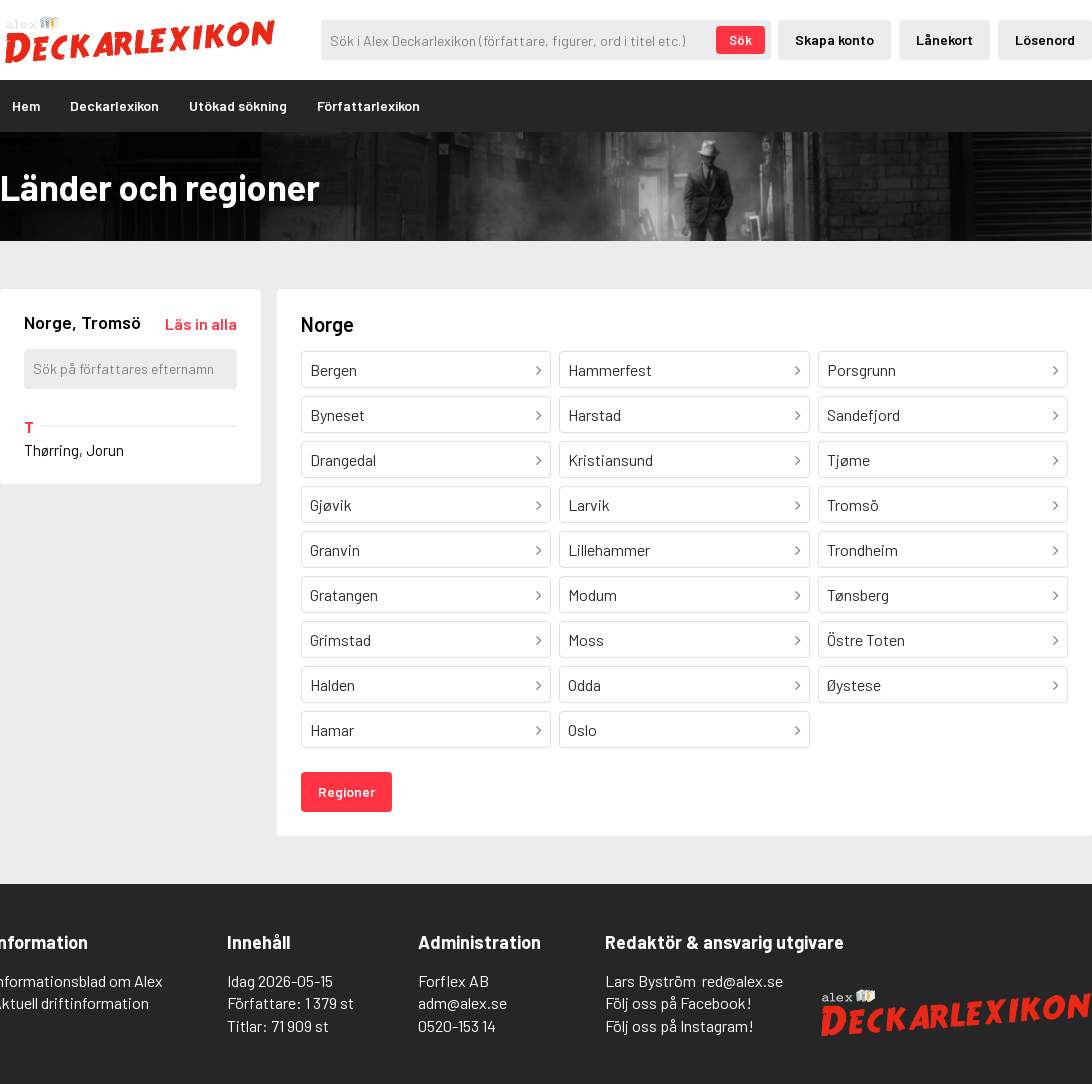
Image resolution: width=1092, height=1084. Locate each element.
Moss (586, 639)
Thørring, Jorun (74, 450)
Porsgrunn (861, 369)
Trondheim (862, 549)
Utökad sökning (238, 105)
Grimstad (340, 639)
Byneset (337, 414)
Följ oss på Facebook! (678, 1002)
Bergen (333, 369)
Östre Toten (866, 639)
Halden (332, 684)
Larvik (589, 504)
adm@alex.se (462, 1002)
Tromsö (853, 504)
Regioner (346, 791)
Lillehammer (609, 549)
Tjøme (848, 459)
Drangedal (343, 459)
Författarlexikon (368, 105)
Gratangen (344, 594)
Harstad (594, 414)
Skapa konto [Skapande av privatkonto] (834, 39)
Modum (592, 594)
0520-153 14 (457, 1025)
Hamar (332, 729)
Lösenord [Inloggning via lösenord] (1045, 39)
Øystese (854, 684)
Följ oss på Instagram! (679, 1025)
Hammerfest (610, 369)
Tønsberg (858, 594)
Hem (26, 105)
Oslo (582, 729)
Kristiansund (610, 459)
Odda (584, 684)
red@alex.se (742, 980)
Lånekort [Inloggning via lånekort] (944, 39)
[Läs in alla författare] (201, 323)
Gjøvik (331, 504)
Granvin (335, 549)
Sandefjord (863, 414)
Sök (740, 40)
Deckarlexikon (114, 105)
